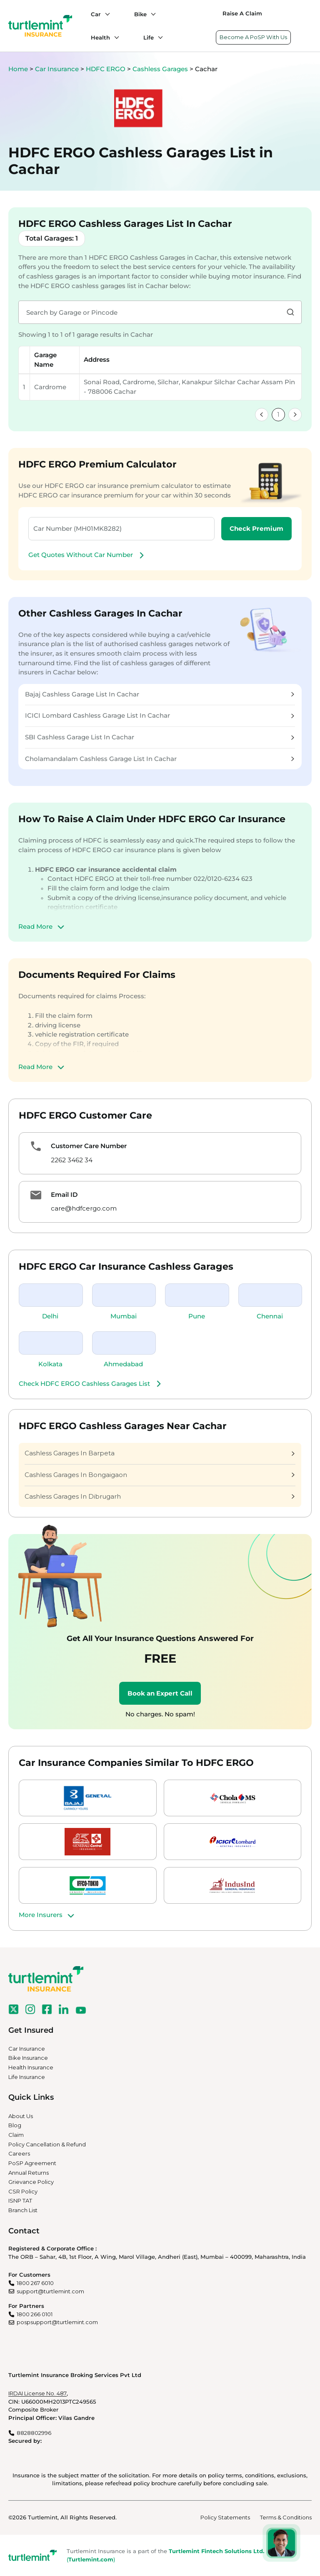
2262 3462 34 (71, 1160)
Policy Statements (225, 2517)
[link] (261, 414)
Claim (16, 2134)
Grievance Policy (31, 2181)
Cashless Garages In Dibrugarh (160, 1496)
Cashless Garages (161, 69)
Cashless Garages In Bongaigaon (160, 1475)
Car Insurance (57, 69)
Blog (14, 2125)
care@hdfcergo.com (84, 1208)
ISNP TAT (20, 2200)
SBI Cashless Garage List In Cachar (159, 737)
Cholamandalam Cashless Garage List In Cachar (159, 759)
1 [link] (278, 414)
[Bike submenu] (151, 14)
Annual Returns (28, 2172)
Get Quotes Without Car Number (87, 555)
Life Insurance (26, 2077)
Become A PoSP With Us (253, 37)
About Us (20, 2116)
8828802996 (34, 2432)
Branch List (23, 2210)
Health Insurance (30, 2067)
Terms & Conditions (286, 2517)
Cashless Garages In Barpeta (160, 1453)
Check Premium (256, 528)
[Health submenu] (114, 37)
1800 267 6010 (35, 2283)
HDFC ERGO (106, 69)
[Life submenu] (158, 37)
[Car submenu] (105, 14)
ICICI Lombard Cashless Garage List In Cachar (159, 715)
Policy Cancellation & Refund (47, 2144)
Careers (19, 2153)
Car (96, 14)
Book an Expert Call (160, 1693)
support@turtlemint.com (50, 2291)
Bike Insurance (28, 2057)
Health (100, 37)
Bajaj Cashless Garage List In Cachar (159, 694)
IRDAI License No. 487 (37, 2393)
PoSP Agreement (32, 2163)
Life (148, 37)
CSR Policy (23, 2191)
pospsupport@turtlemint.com (57, 2322)
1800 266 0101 (34, 2314)
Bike (140, 14)
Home (18, 69)
